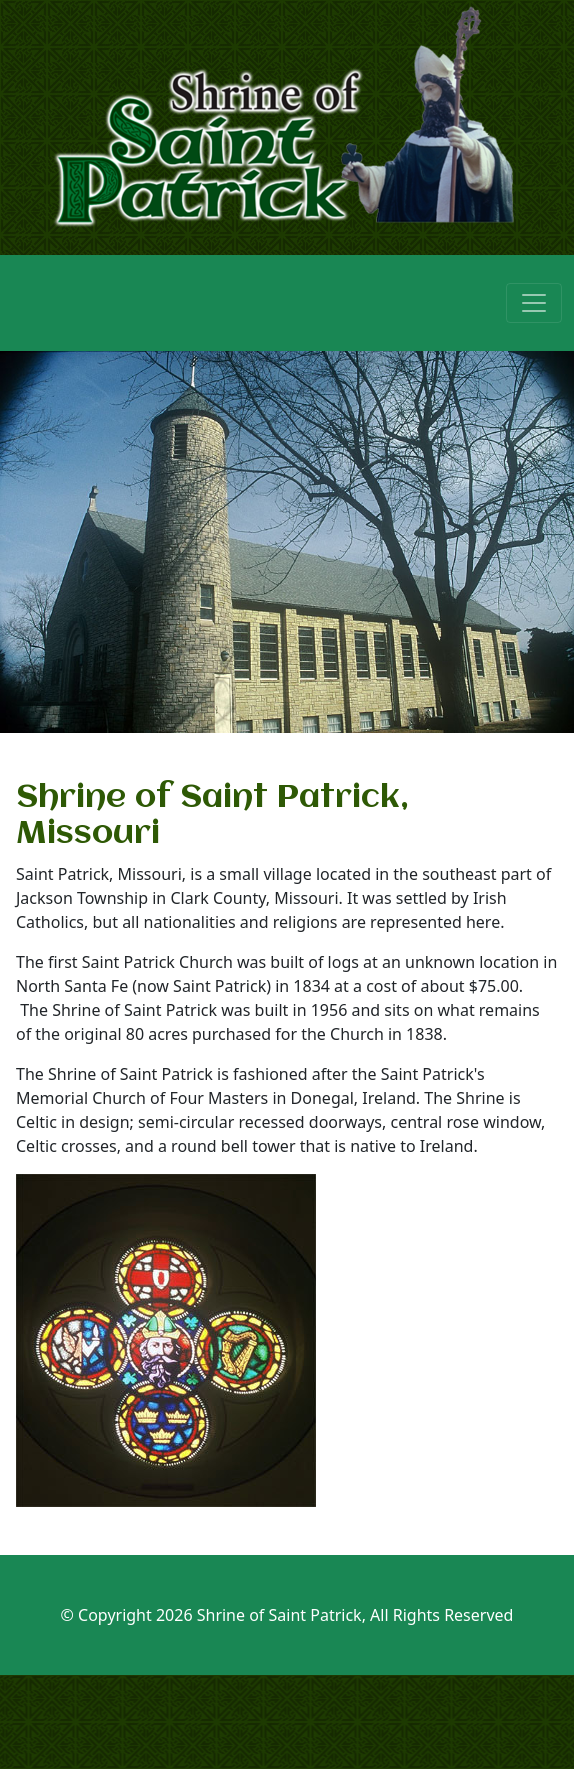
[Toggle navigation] (534, 303)
